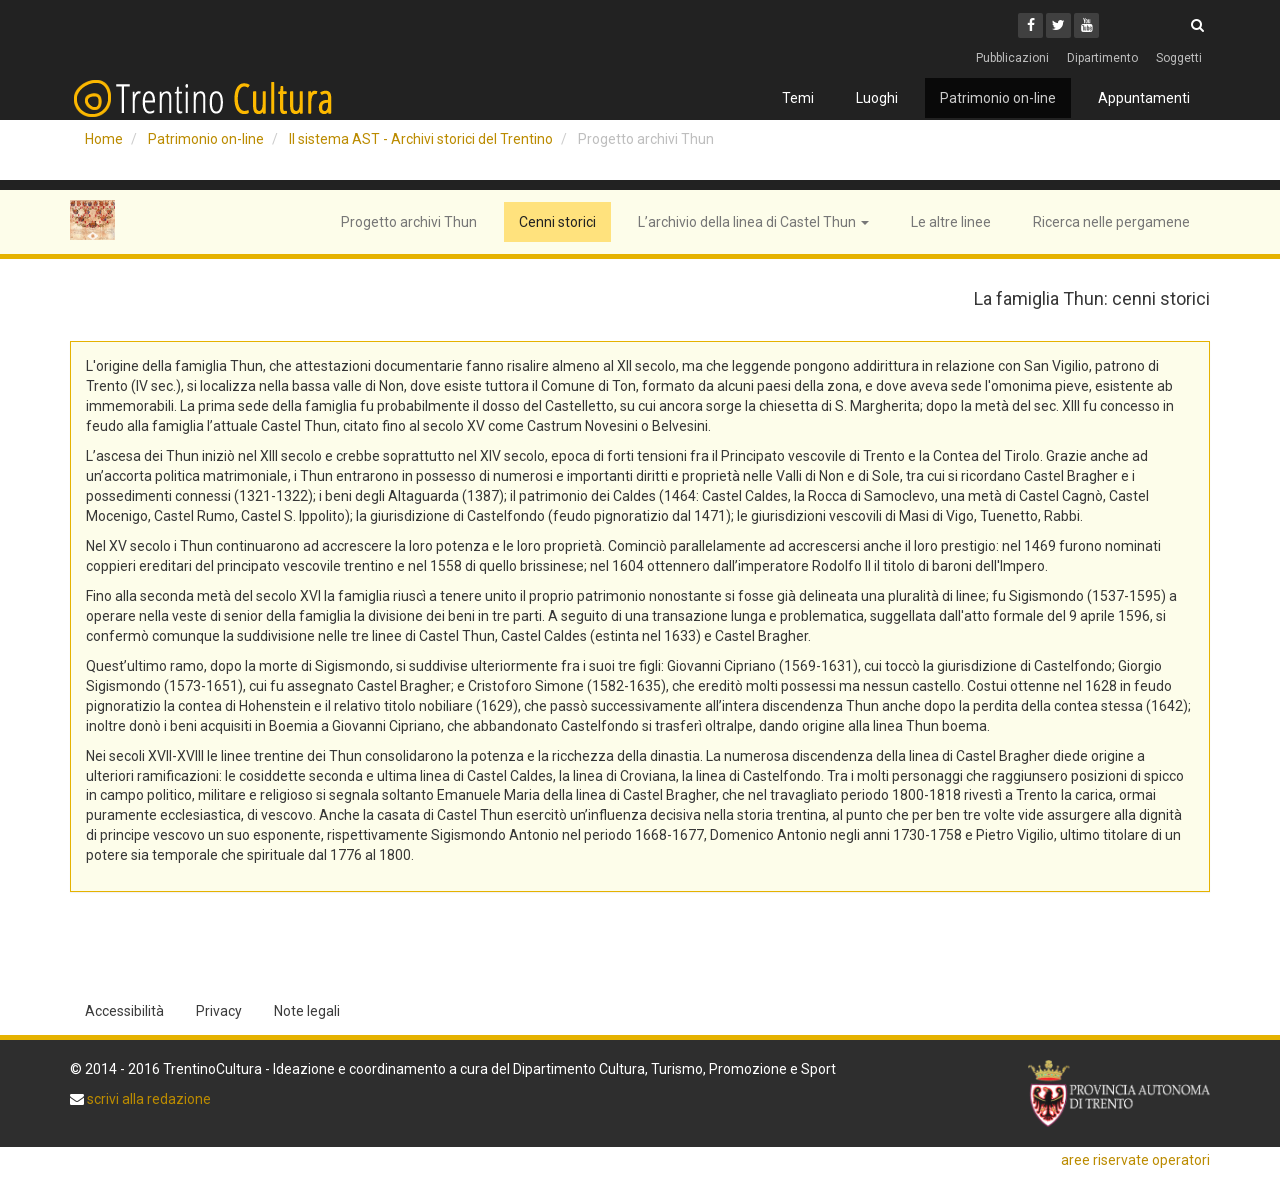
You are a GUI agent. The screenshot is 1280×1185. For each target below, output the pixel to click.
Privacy (219, 1011)
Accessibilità (124, 1011)
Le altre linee (951, 222)
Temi (798, 98)
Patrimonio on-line (998, 98)
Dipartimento (1102, 58)
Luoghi (877, 98)
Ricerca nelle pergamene (1111, 222)
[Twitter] (1058, 25)
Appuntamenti (1144, 98)
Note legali (307, 1011)
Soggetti (1179, 58)
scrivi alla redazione (147, 1099)
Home (104, 139)
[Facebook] (1030, 25)
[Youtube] (1086, 25)
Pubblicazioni (1012, 58)
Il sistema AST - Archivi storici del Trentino (421, 139)
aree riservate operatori (1135, 1160)
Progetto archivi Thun (409, 222)
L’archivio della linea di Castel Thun (753, 222)
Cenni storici (557, 222)
